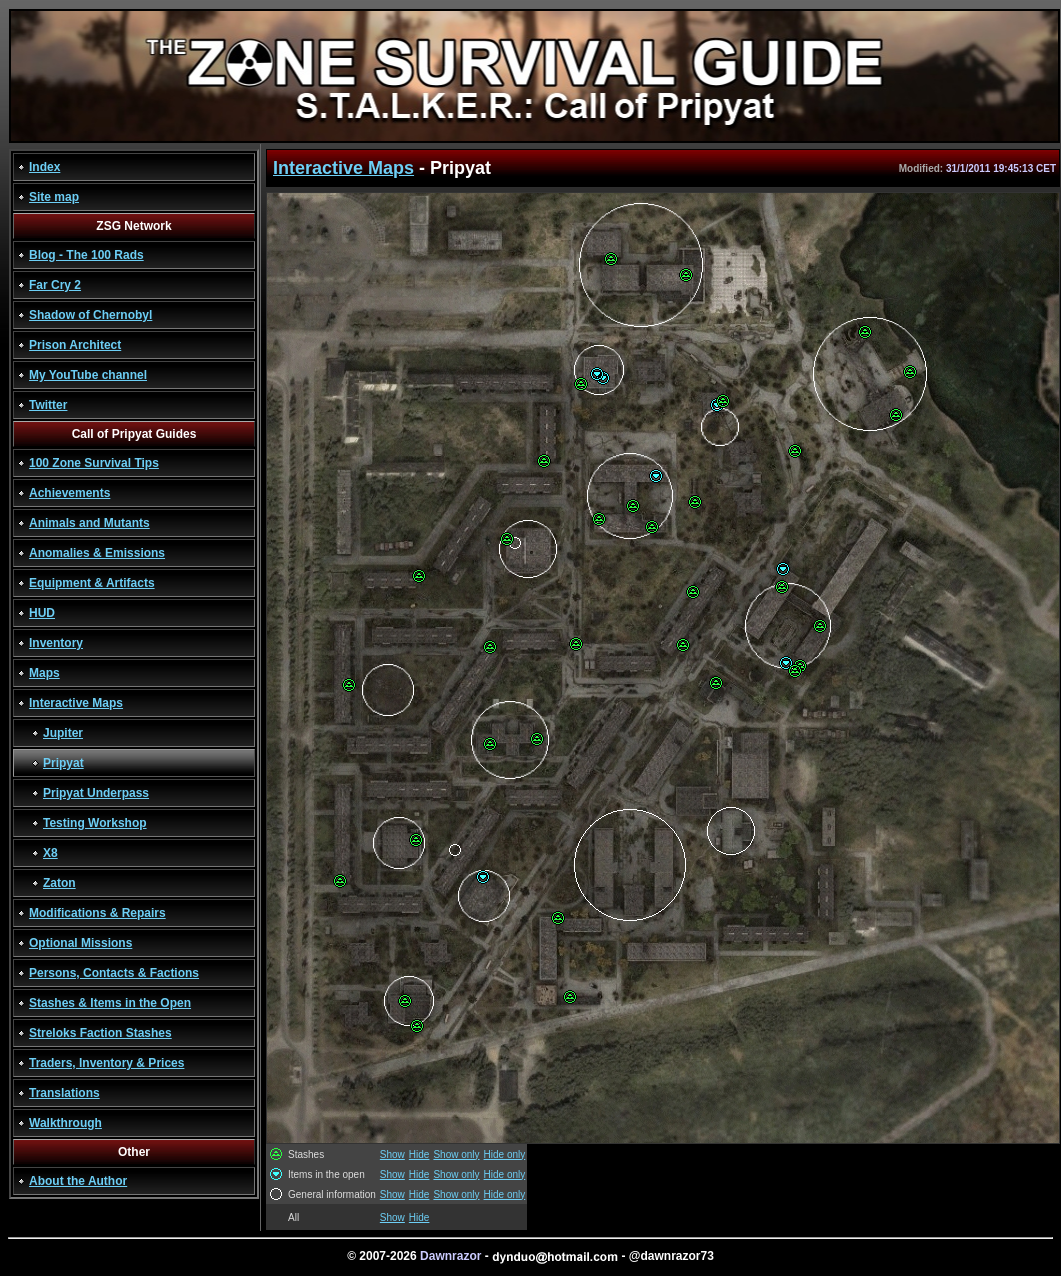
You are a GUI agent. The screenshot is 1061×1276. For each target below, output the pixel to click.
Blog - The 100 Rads (86, 255)
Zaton (59, 883)
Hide (419, 1154)
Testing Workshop (95, 823)
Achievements (69, 493)
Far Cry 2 (55, 285)
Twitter (48, 405)
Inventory (56, 643)
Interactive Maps (76, 703)
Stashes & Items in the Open (110, 1003)
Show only (456, 1154)
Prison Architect (75, 345)
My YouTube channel (88, 375)
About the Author (78, 1181)
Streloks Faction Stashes (100, 1033)
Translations (64, 1093)
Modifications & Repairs (97, 913)
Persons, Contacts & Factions (114, 973)
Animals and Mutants (89, 523)
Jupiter (63, 733)
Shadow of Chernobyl (90, 315)
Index (44, 167)
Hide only (505, 1154)
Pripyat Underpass (96, 793)
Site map (54, 197)
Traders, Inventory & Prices (106, 1063)
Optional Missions (80, 943)
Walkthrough (65, 1123)
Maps (44, 673)
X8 (50, 853)
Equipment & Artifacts (92, 583)
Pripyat (63, 763)
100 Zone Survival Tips (94, 463)
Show (392, 1154)
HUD (42, 613)
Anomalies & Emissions (97, 553)
